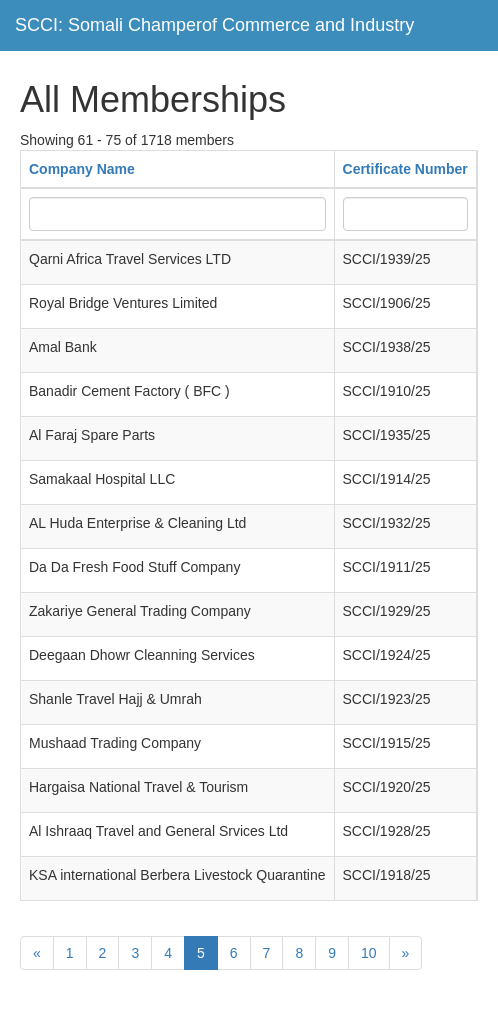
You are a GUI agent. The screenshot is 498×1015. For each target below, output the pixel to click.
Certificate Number (405, 169)
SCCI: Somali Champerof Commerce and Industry (214, 25)
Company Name (82, 169)
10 (369, 953)
